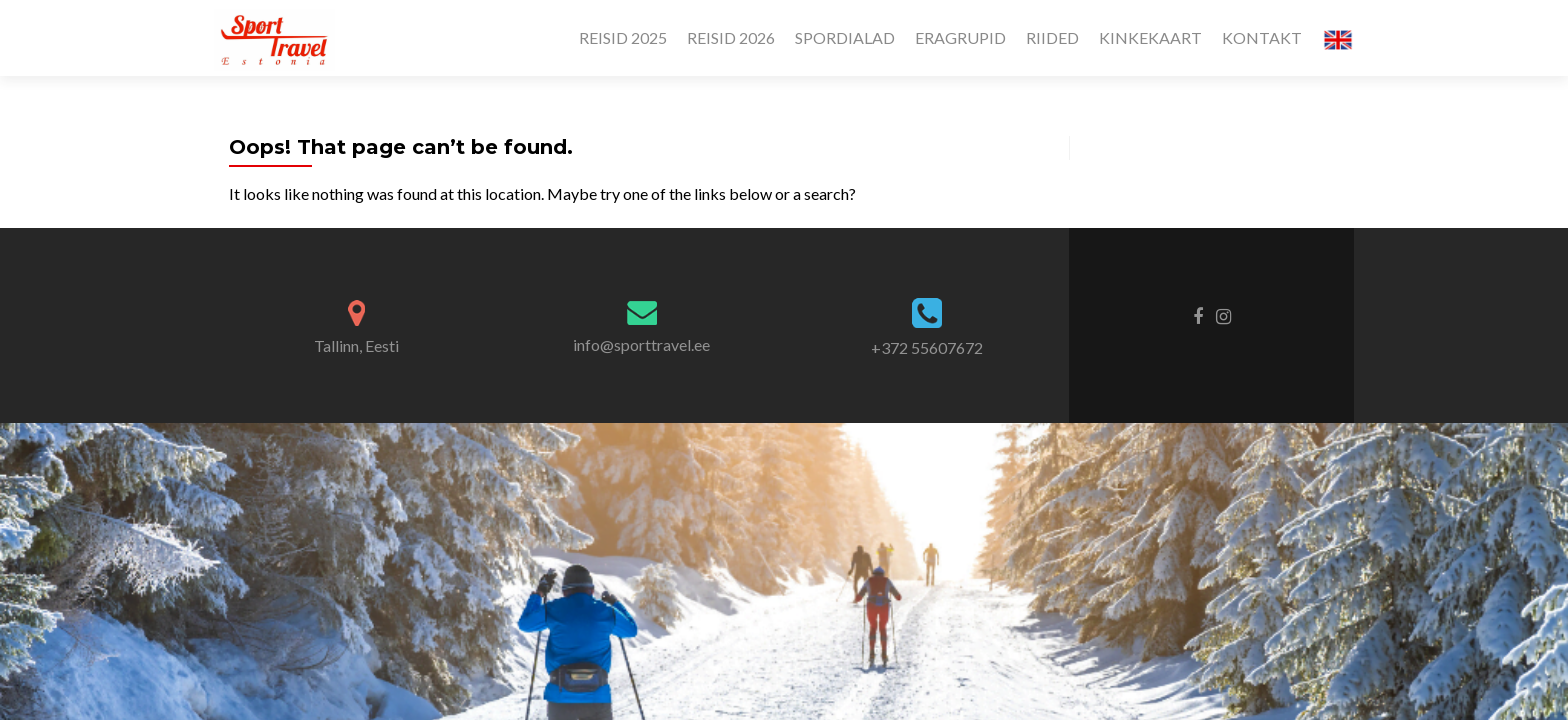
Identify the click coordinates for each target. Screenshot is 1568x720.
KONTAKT (1262, 37)
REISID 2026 (731, 37)
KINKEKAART (1150, 37)
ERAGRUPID (960, 37)
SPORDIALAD (845, 37)
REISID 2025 (623, 37)
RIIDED (1052, 37)
